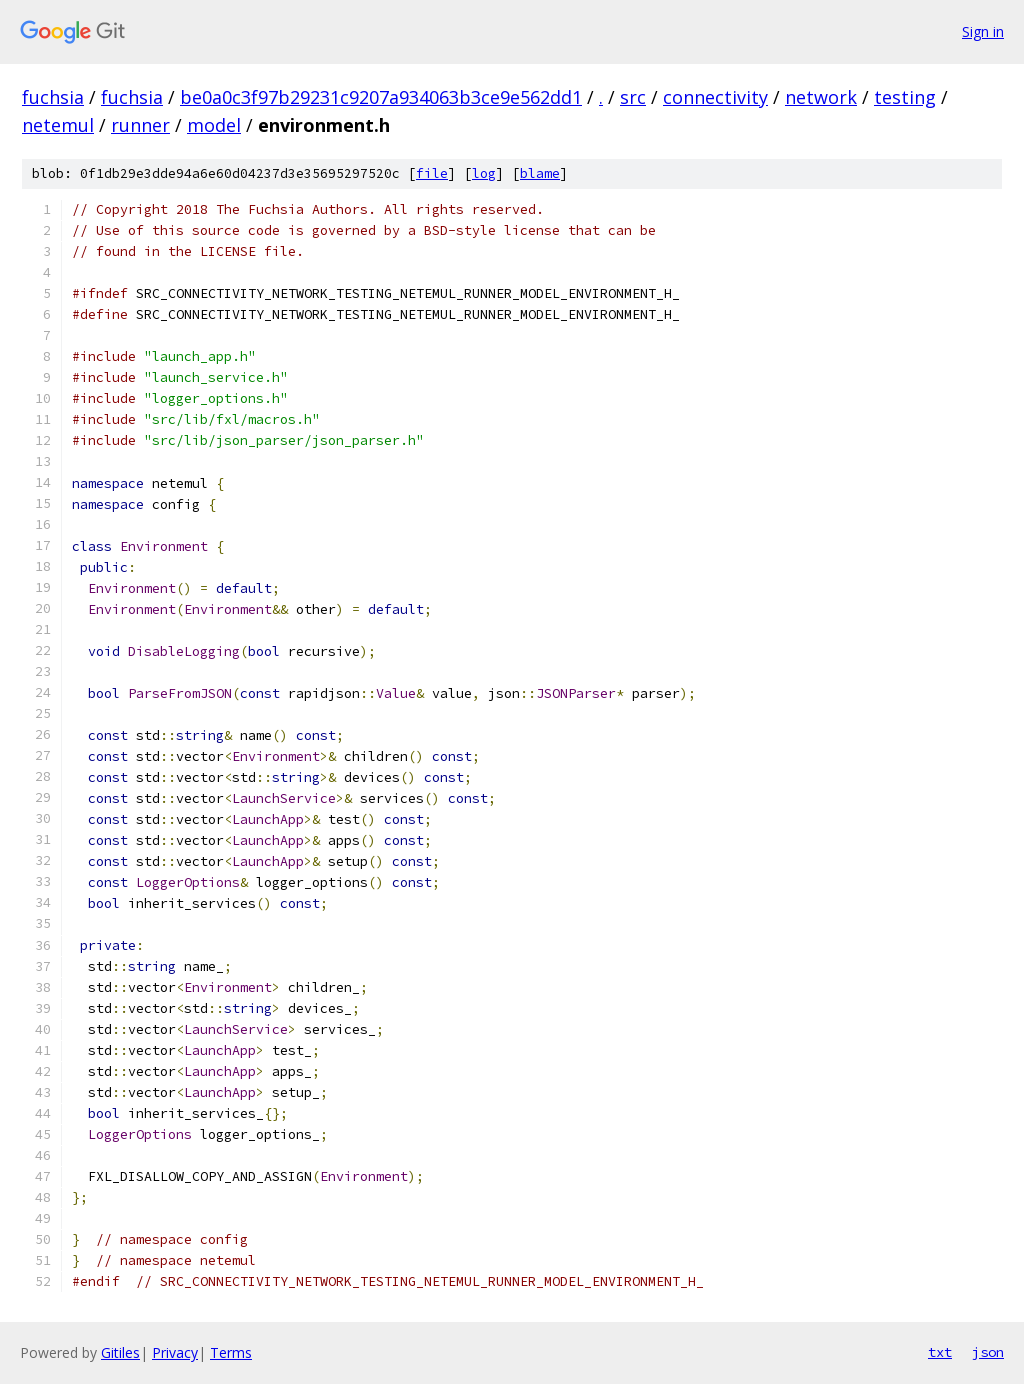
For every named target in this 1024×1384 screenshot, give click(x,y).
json (988, 1352)
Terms (231, 1352)
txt (940, 1352)
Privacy (175, 1352)
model (214, 125)
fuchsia (53, 97)
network (821, 97)
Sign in (983, 31)
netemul (58, 125)
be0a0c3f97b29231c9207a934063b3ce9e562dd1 (381, 97)
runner (140, 125)
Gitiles (120, 1352)
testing (905, 97)
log (484, 173)
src (633, 97)
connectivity (715, 97)
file (432, 173)
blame (540, 173)
